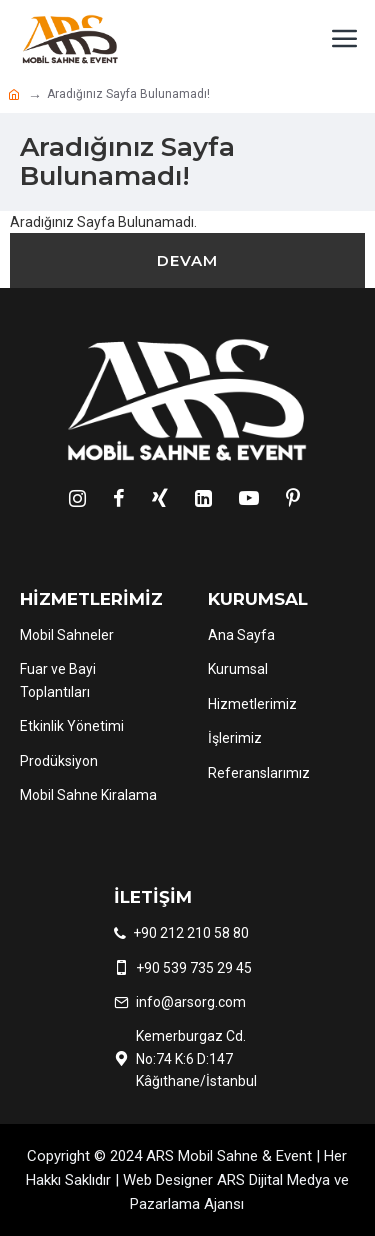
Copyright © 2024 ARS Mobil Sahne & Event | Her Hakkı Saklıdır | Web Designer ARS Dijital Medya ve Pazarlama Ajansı (187, 1180)
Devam (187, 260)
